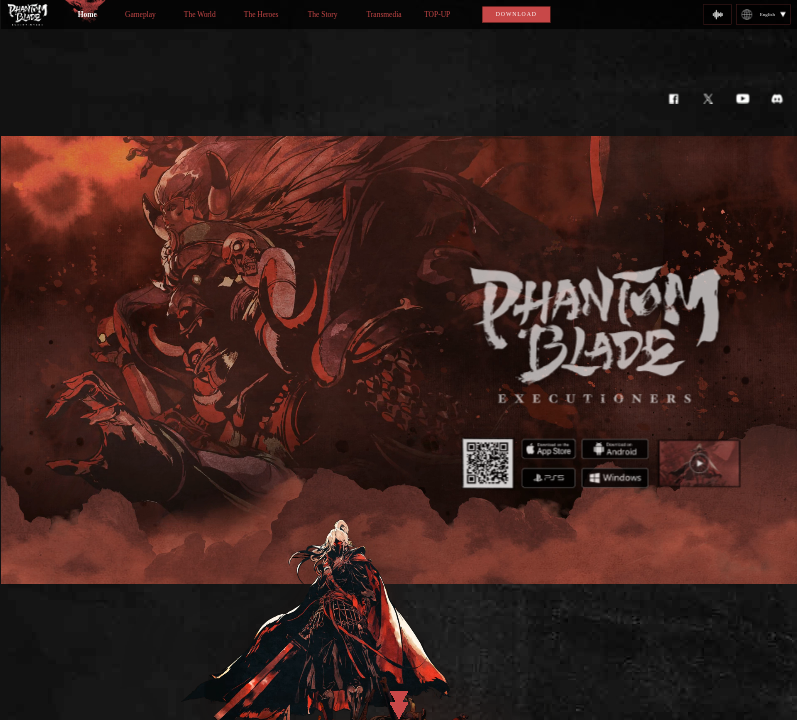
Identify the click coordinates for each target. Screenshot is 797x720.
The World (199, 14)
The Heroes (260, 14)
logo (27, 14)
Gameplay (140, 14)
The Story (322, 14)
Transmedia (383, 14)
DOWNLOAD (515, 14)
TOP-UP (437, 14)
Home (86, 14)
